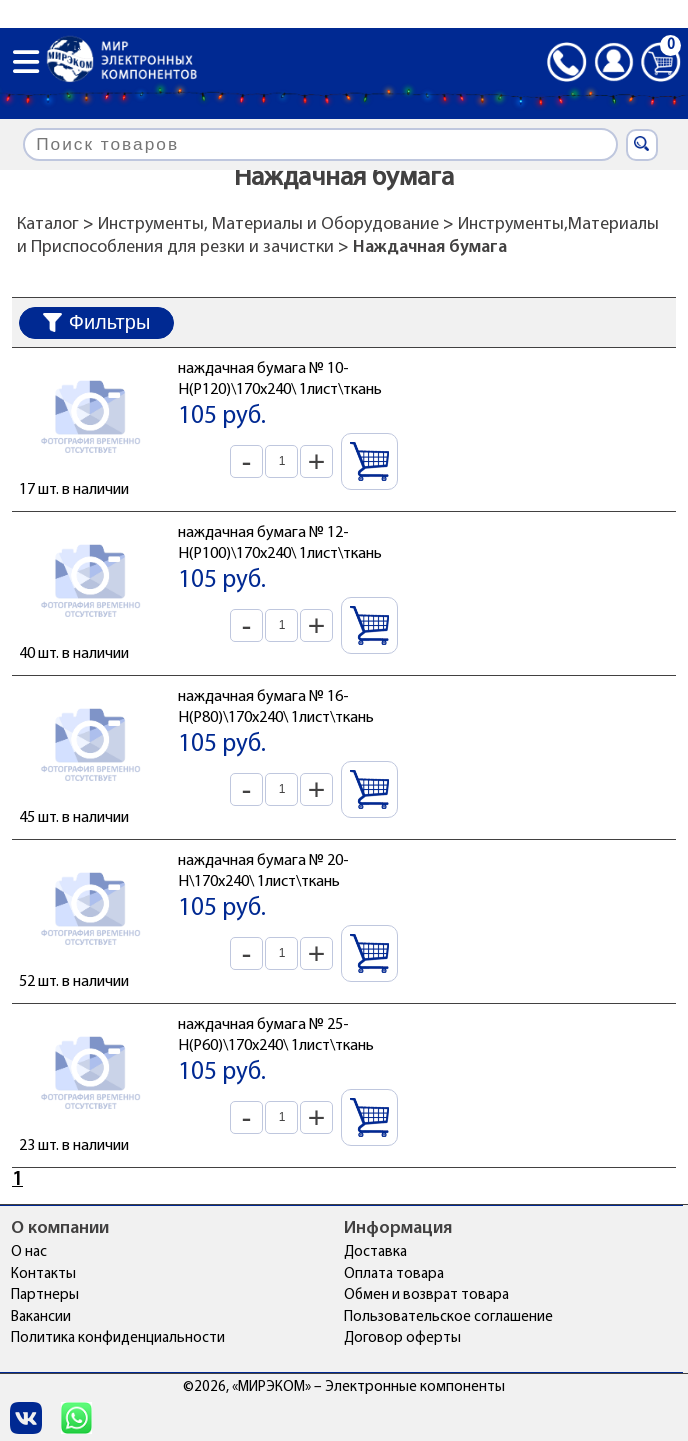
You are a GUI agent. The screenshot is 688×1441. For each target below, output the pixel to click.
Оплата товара (394, 1274)
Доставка (375, 1252)
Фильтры (97, 322)
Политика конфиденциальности (118, 1338)
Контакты (43, 1274)
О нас (29, 1252)
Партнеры (45, 1295)
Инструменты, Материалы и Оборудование (268, 224)
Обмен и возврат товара (426, 1295)
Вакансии (41, 1317)
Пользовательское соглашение (448, 1317)
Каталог (48, 224)
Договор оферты (402, 1338)
